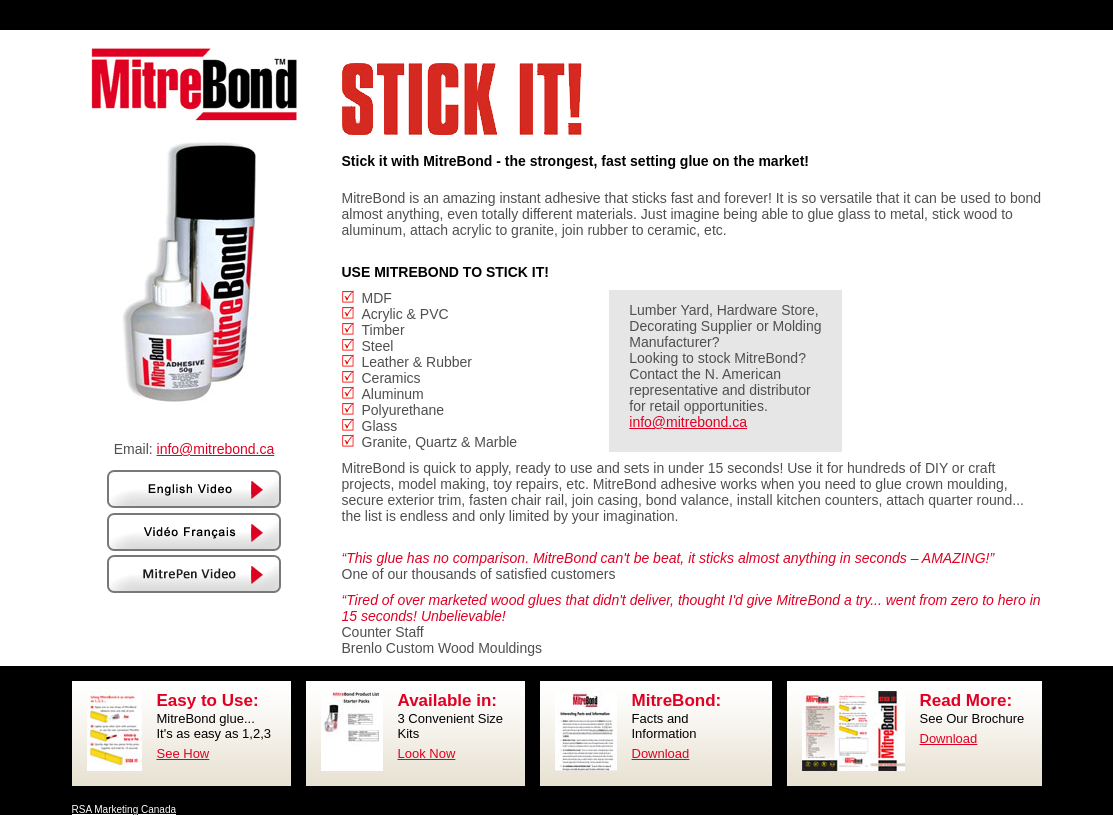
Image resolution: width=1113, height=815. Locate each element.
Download (661, 753)
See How (183, 753)
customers (583, 574)
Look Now (427, 753)
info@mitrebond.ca (216, 449)
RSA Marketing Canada (124, 809)
